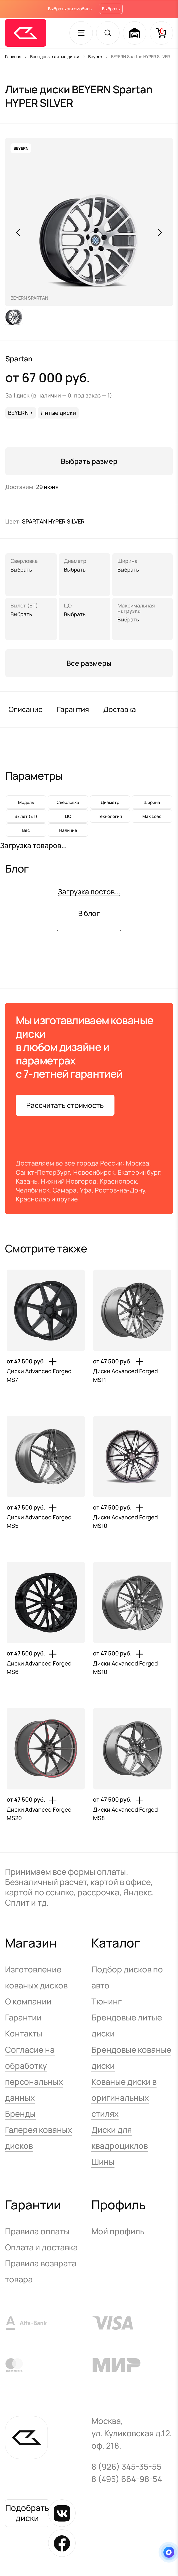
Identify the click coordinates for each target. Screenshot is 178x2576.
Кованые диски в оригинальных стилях (124, 2097)
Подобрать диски (27, 2513)
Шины (102, 2161)
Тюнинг (106, 2001)
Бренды (20, 2113)
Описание (25, 709)
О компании (28, 2001)
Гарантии (23, 2017)
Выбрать (111, 9)
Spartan (18, 358)
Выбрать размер (89, 461)
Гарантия (73, 709)
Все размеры (89, 663)
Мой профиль (118, 2231)
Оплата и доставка (41, 2247)
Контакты (23, 2033)
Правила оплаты (37, 2231)
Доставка (119, 709)
